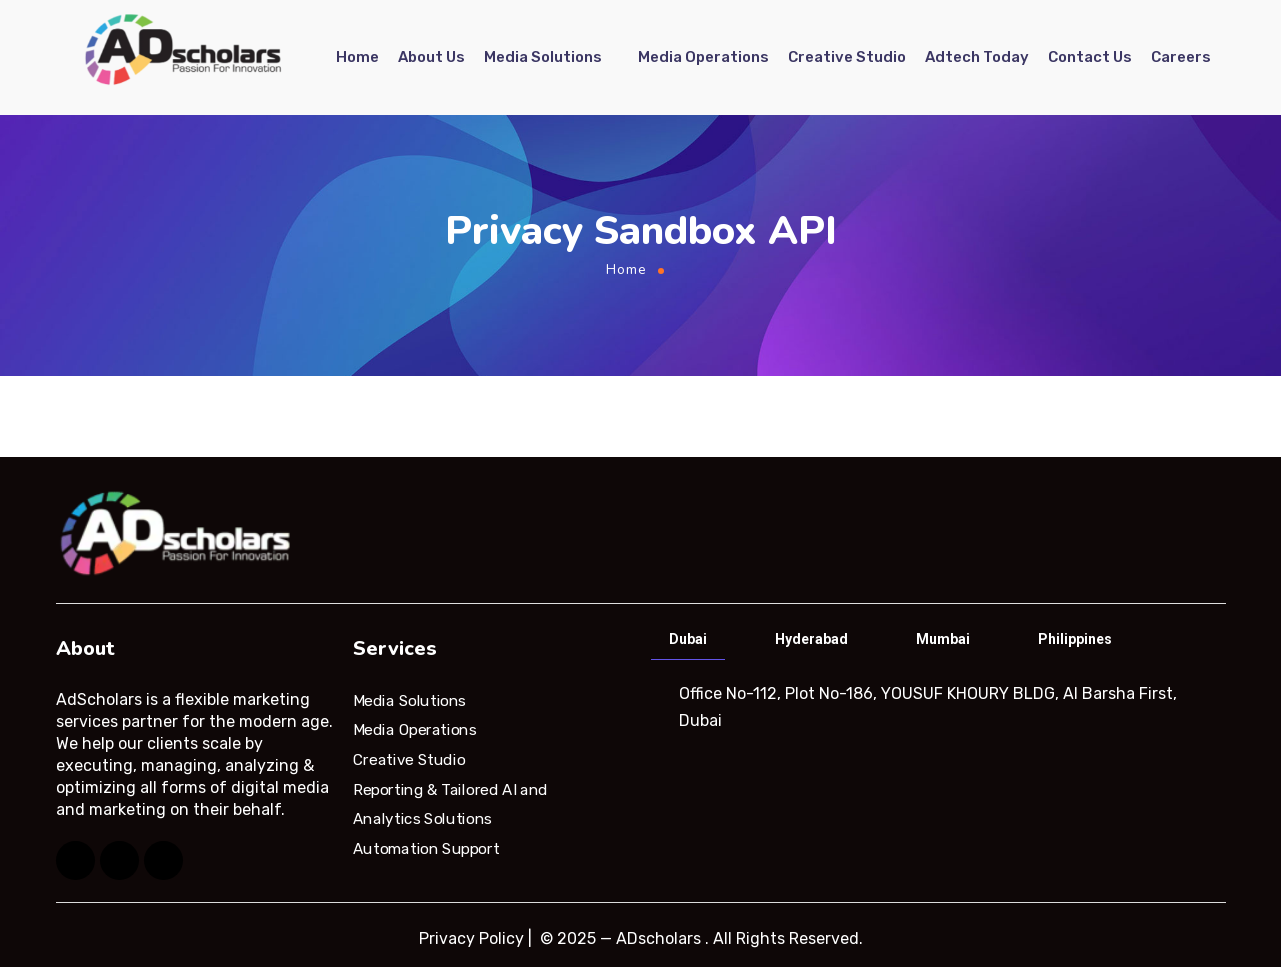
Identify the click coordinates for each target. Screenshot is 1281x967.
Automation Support (426, 849)
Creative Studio (847, 57)
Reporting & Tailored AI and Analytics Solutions (450, 804)
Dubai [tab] (688, 639)
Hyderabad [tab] (811, 639)
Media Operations (703, 57)
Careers (1181, 57)
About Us (431, 57)
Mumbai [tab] (943, 639)
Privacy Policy (471, 938)
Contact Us (1090, 57)
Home (357, 57)
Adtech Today (977, 57)
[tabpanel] (936, 707)
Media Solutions (543, 57)
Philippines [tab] (1075, 639)
